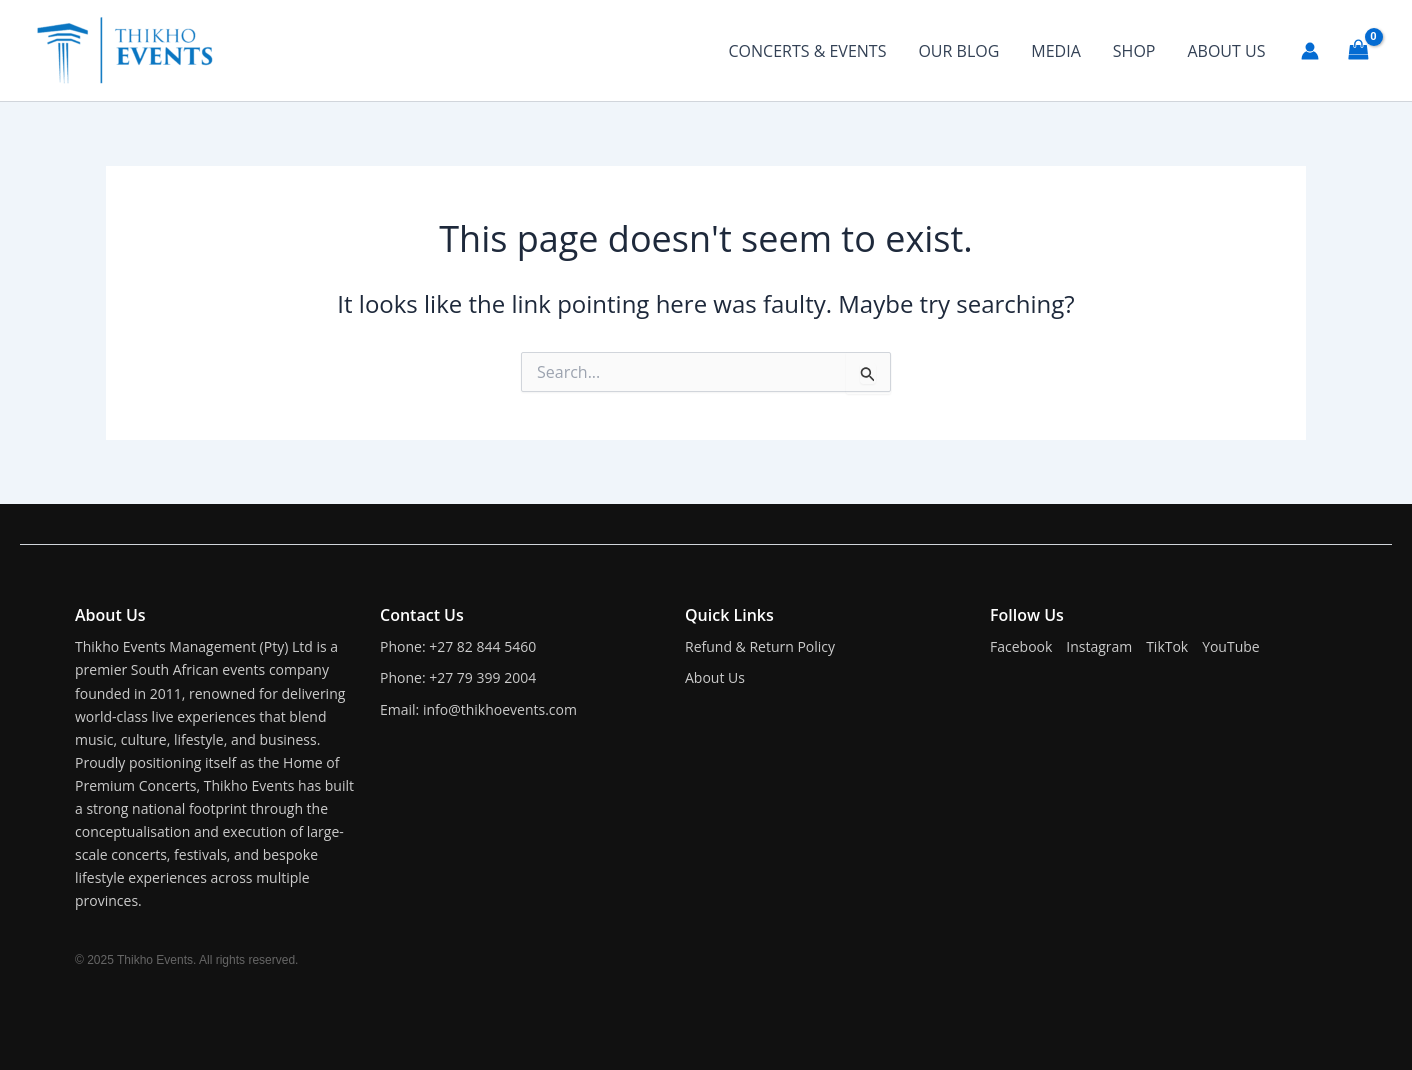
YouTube (1231, 646)
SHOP (1134, 51)
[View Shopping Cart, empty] (1358, 50)
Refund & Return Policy (760, 646)
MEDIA (1055, 51)
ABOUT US (1226, 51)
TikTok (1167, 646)
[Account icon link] (1310, 51)
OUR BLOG (958, 51)
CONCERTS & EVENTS (808, 51)
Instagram (1099, 646)
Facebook (1021, 646)
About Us (715, 677)
